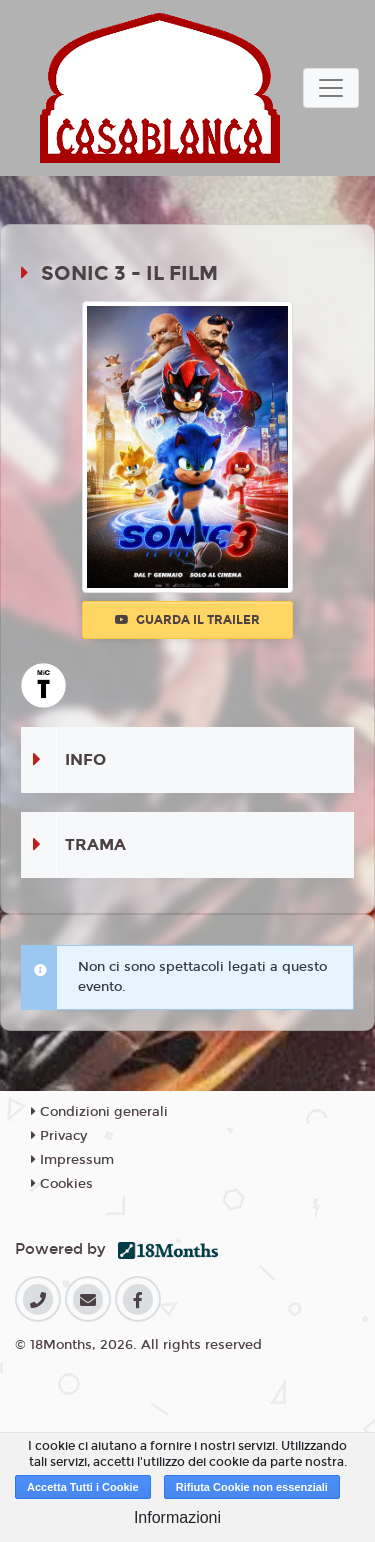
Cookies (62, 1184)
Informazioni (177, 1517)
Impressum (72, 1160)
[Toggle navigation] (331, 88)
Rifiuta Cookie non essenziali (252, 1487)
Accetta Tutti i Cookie (83, 1487)
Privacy (59, 1136)
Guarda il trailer (187, 620)
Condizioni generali (99, 1112)
